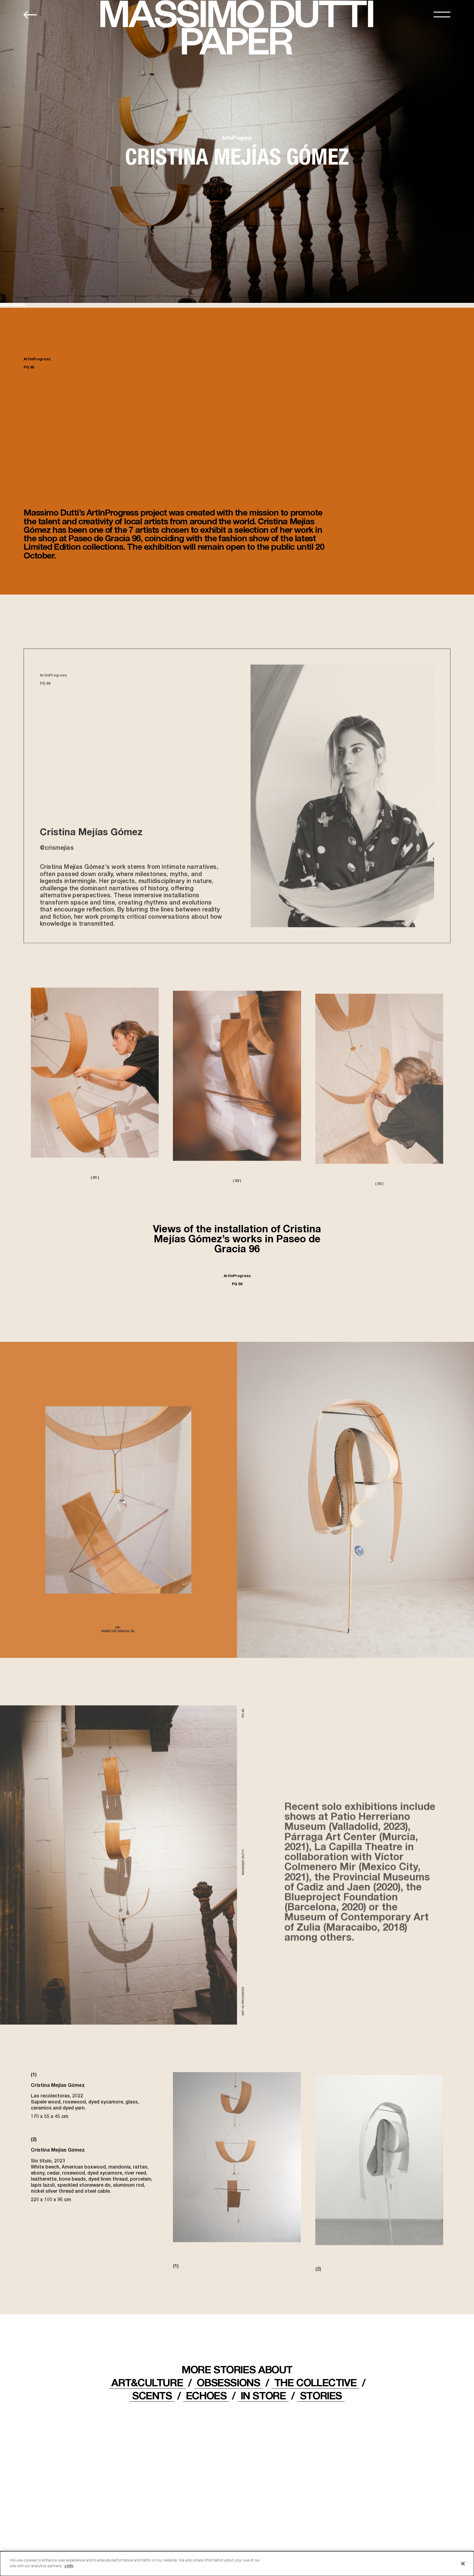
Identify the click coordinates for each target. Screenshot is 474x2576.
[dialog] (237, 2563)
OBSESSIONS (228, 2382)
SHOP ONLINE (12, 305)
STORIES (321, 2395)
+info (68, 2565)
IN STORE (263, 2395)
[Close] (463, 2563)
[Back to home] (30, 14)
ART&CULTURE (147, 2382)
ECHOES (206, 2395)
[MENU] (442, 14)
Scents (152, 2395)
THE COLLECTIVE (315, 2382)
